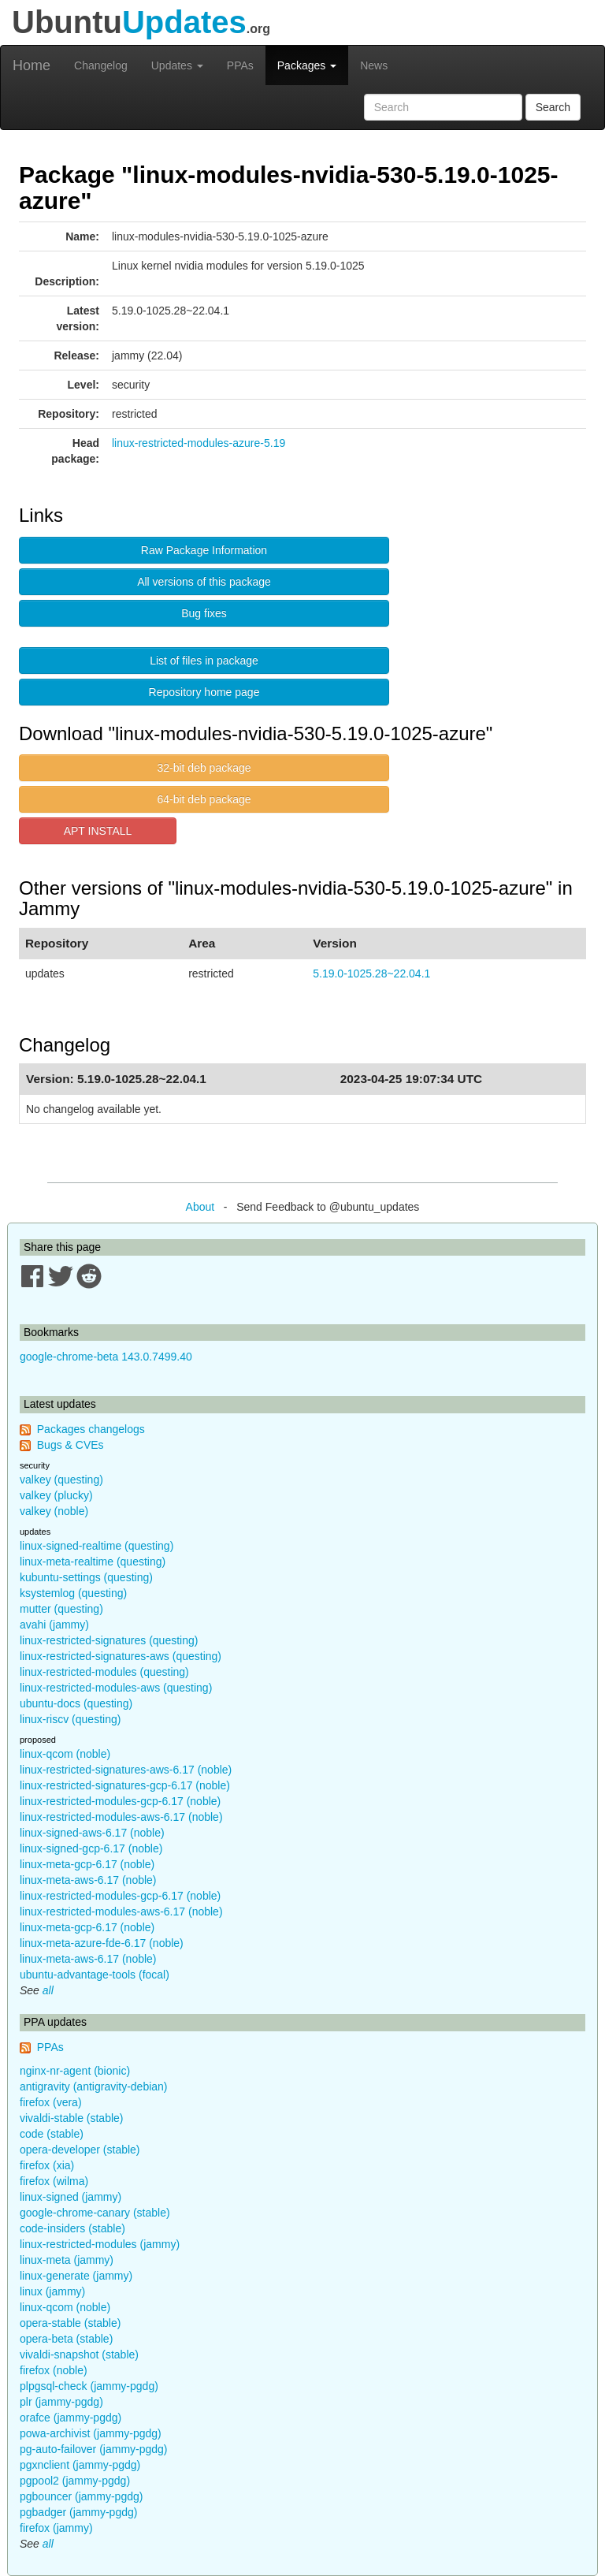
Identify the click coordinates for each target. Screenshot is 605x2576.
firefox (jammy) (56, 2528)
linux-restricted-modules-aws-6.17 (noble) (121, 1817)
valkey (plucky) (56, 1495)
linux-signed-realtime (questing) (96, 1545)
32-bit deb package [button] (204, 767)
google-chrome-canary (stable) (95, 2212)
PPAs (240, 65)
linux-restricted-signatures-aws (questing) (120, 1656)
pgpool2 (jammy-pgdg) (75, 2480)
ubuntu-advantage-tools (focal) (94, 1974)
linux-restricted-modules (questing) (104, 1672)
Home (31, 65)
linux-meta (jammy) (66, 2260)
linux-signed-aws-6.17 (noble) (92, 1832)
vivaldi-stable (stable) (72, 2118)
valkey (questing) (61, 1479)
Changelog (101, 65)
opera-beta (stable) (66, 2338)
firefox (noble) (53, 2370)
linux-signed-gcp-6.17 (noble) (91, 1848)
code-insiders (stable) (72, 2228)
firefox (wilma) (54, 2181)
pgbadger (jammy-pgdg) (78, 2512)
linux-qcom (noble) (65, 1754)
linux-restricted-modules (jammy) (100, 2244)
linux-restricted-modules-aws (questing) (116, 1687)
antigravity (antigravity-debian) (94, 2086)
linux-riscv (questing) (70, 1719)
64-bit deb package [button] (204, 799)
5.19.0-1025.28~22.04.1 (371, 973)
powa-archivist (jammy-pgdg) (90, 2433)
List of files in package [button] (204, 660)
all (48, 1990)
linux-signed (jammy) (70, 2197)
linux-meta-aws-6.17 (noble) (88, 1880)
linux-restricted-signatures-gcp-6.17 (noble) (125, 1785)
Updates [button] (177, 65)
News (374, 65)
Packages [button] (306, 65)
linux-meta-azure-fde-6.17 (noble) (102, 1943)
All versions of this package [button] (204, 581)
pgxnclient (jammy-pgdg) (80, 2465)
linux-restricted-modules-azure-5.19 (198, 443)
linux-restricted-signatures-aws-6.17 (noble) (126, 1769)
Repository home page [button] (204, 692)
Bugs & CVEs (70, 1445)
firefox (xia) (47, 2165)
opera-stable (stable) (70, 2323)
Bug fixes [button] (204, 613)
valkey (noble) (54, 1511)
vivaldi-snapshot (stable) (79, 2354)
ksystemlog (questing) (73, 1593)
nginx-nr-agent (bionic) (75, 2070)
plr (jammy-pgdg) (61, 2401)
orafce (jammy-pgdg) (70, 2417)
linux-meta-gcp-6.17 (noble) (87, 1864)
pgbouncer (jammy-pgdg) (81, 2496)
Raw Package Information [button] (204, 550)
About (200, 1207)
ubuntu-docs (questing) (76, 1703)
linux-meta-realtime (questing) (92, 1561)
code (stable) (52, 2133)
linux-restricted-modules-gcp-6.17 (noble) (120, 1801)
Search (553, 107)
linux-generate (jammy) (76, 2275)
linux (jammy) (52, 2291)
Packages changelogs (91, 1429)
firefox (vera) (51, 2102)
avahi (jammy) (54, 1624)
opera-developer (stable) (80, 2149)
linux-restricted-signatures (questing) (109, 1640)
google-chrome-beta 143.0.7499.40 (106, 1356)
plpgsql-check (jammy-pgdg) (89, 2386)
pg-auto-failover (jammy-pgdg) (94, 2449)
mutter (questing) (61, 1609)
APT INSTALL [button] (98, 831)
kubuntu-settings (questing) (86, 1577)
